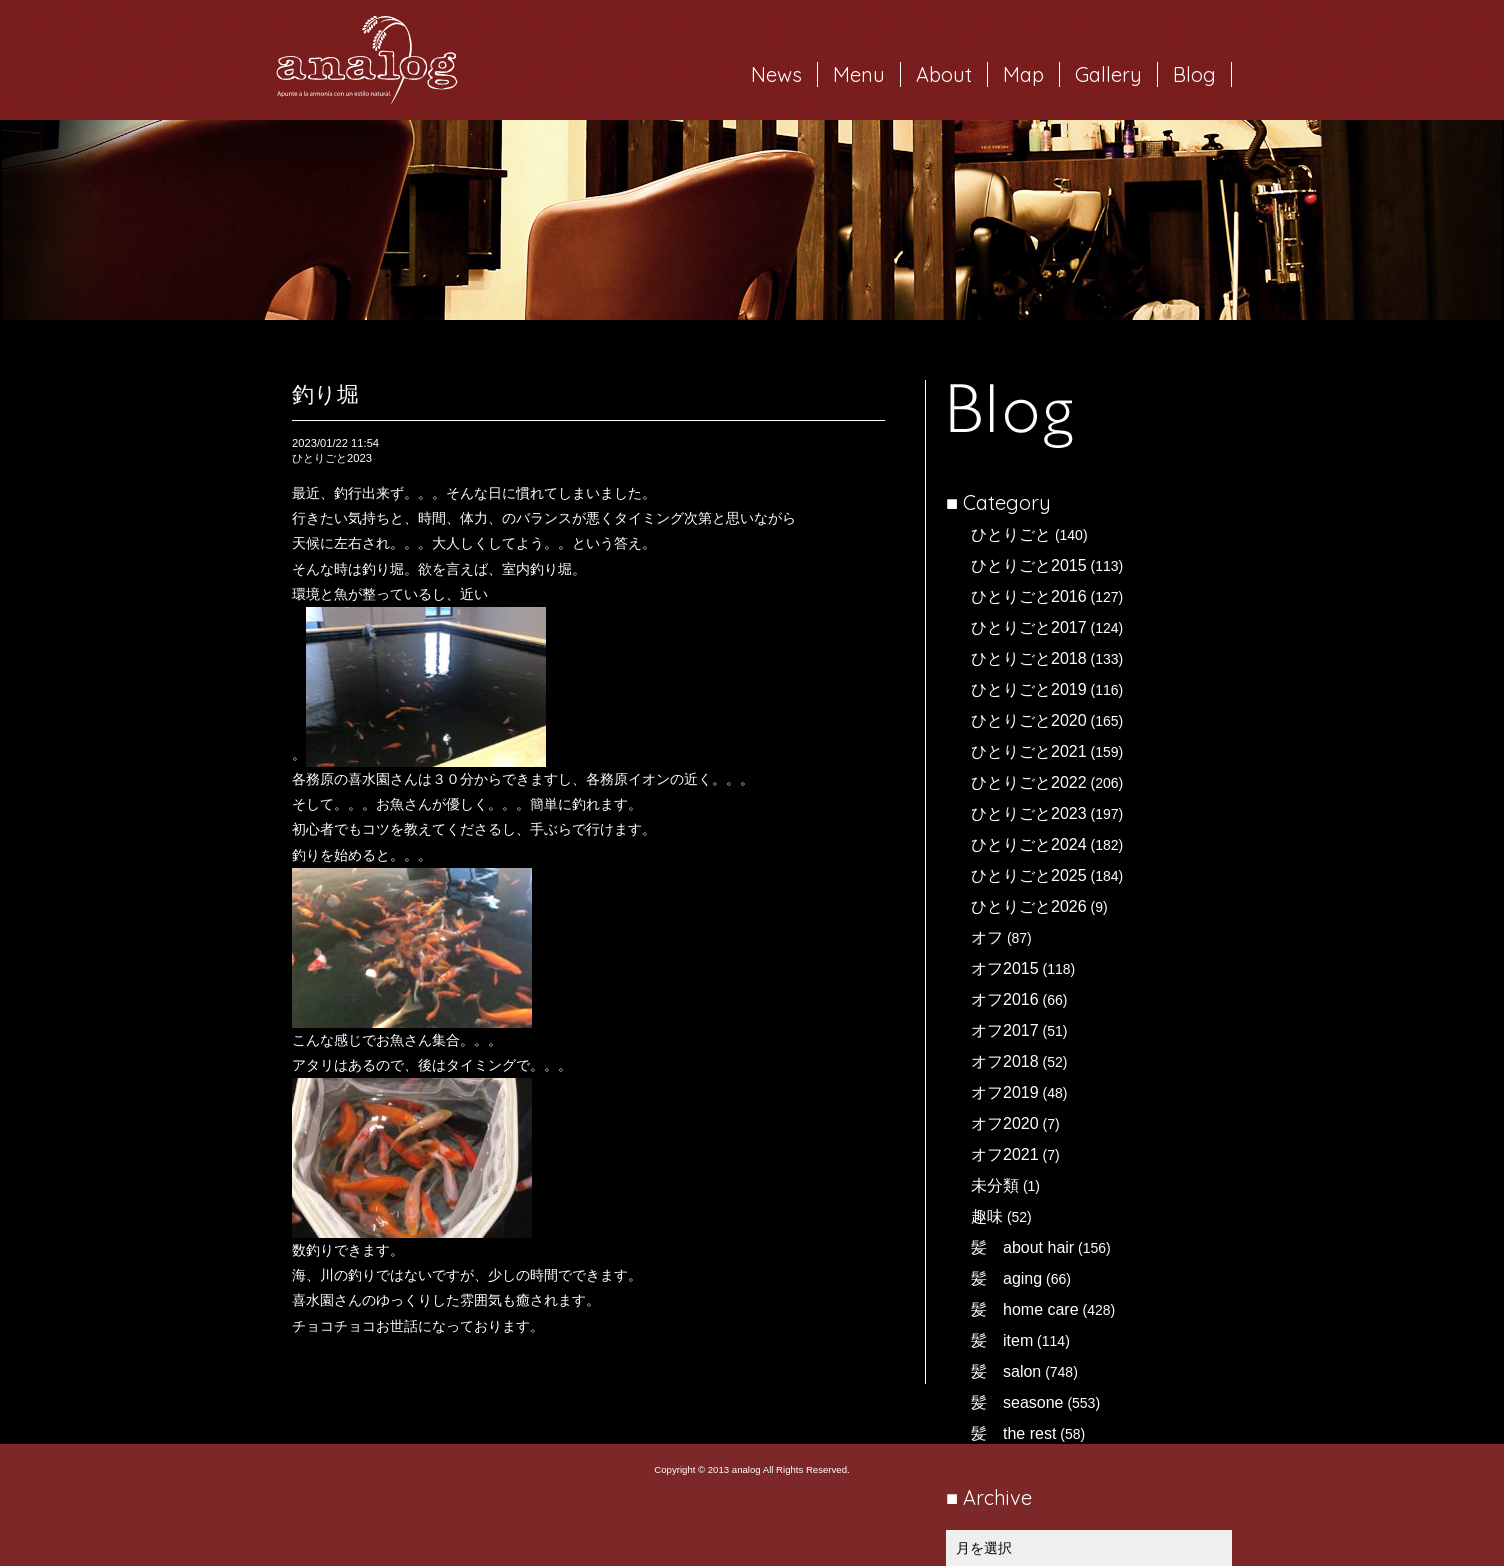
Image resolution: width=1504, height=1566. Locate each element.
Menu (859, 74)
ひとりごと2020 (1029, 720)
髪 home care (1025, 1309)
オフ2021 (1005, 1154)
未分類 (995, 1185)
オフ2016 (1005, 999)
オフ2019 (1005, 1092)
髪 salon (1006, 1371)
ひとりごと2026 (1029, 906)
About (944, 74)
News (776, 74)
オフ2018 (1005, 1061)
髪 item (1002, 1340)
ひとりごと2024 (1029, 844)
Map (1023, 74)
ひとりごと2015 (1029, 565)
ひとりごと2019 (1029, 689)
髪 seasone (1017, 1402)
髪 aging (1006, 1278)
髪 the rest (1013, 1433)
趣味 (987, 1216)
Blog (1194, 74)
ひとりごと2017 (1029, 627)
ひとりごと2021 (1029, 751)
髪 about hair (1022, 1247)
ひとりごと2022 (1029, 782)
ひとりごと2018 (1029, 658)
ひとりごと (1011, 534)
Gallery (1108, 74)
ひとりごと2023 (1029, 813)
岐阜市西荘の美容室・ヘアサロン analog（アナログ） (367, 60)
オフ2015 (1005, 968)
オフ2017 (1005, 1030)
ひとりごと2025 (1029, 875)
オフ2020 (1005, 1123)
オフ (987, 937)
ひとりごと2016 (1029, 596)
